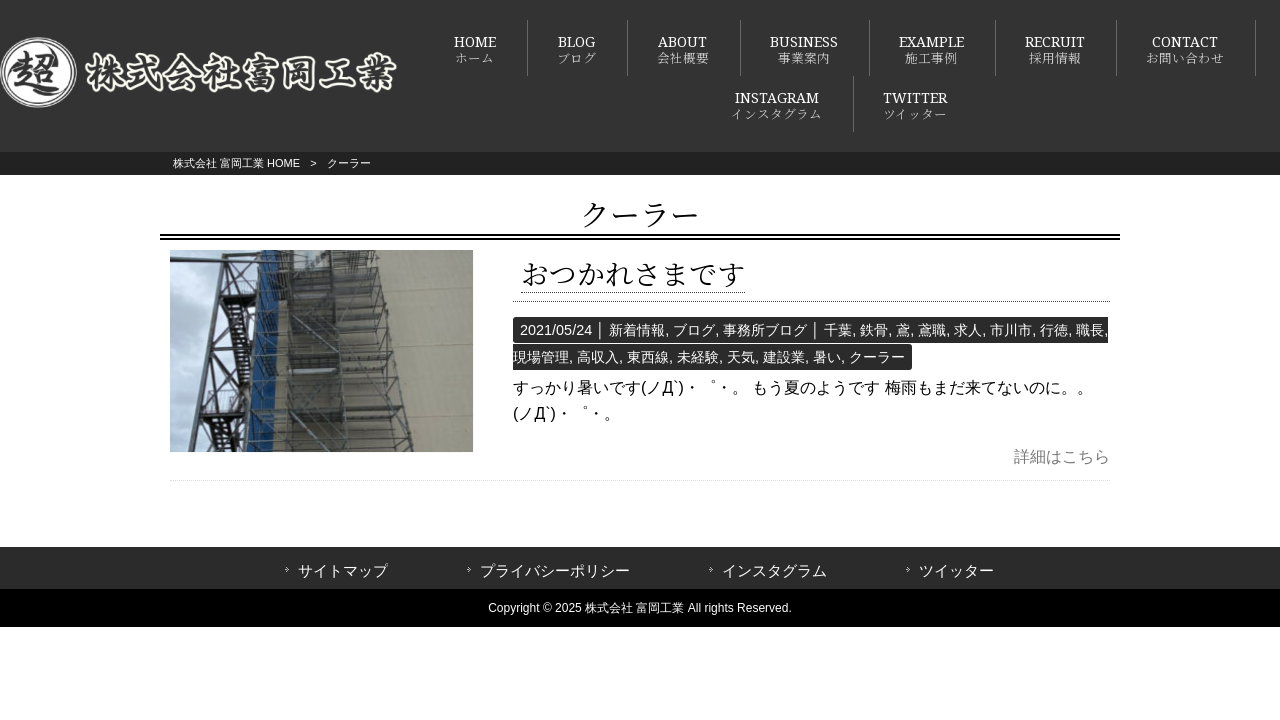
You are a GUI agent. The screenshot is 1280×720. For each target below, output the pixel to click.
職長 (1090, 330)
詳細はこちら (1062, 456)
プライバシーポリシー (555, 571)
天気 (741, 357)
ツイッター (956, 571)
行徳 (1054, 330)
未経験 (698, 357)
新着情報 (637, 330)
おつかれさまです (633, 275)
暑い (827, 357)
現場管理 (541, 357)
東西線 (648, 357)
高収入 (598, 357)
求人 (968, 330)
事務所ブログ (765, 330)
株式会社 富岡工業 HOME (236, 163)
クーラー (877, 357)
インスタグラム (774, 571)
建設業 (784, 357)
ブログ (694, 330)
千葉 (838, 330)
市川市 (1011, 330)
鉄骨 (874, 330)
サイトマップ (343, 571)
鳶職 (932, 330)
